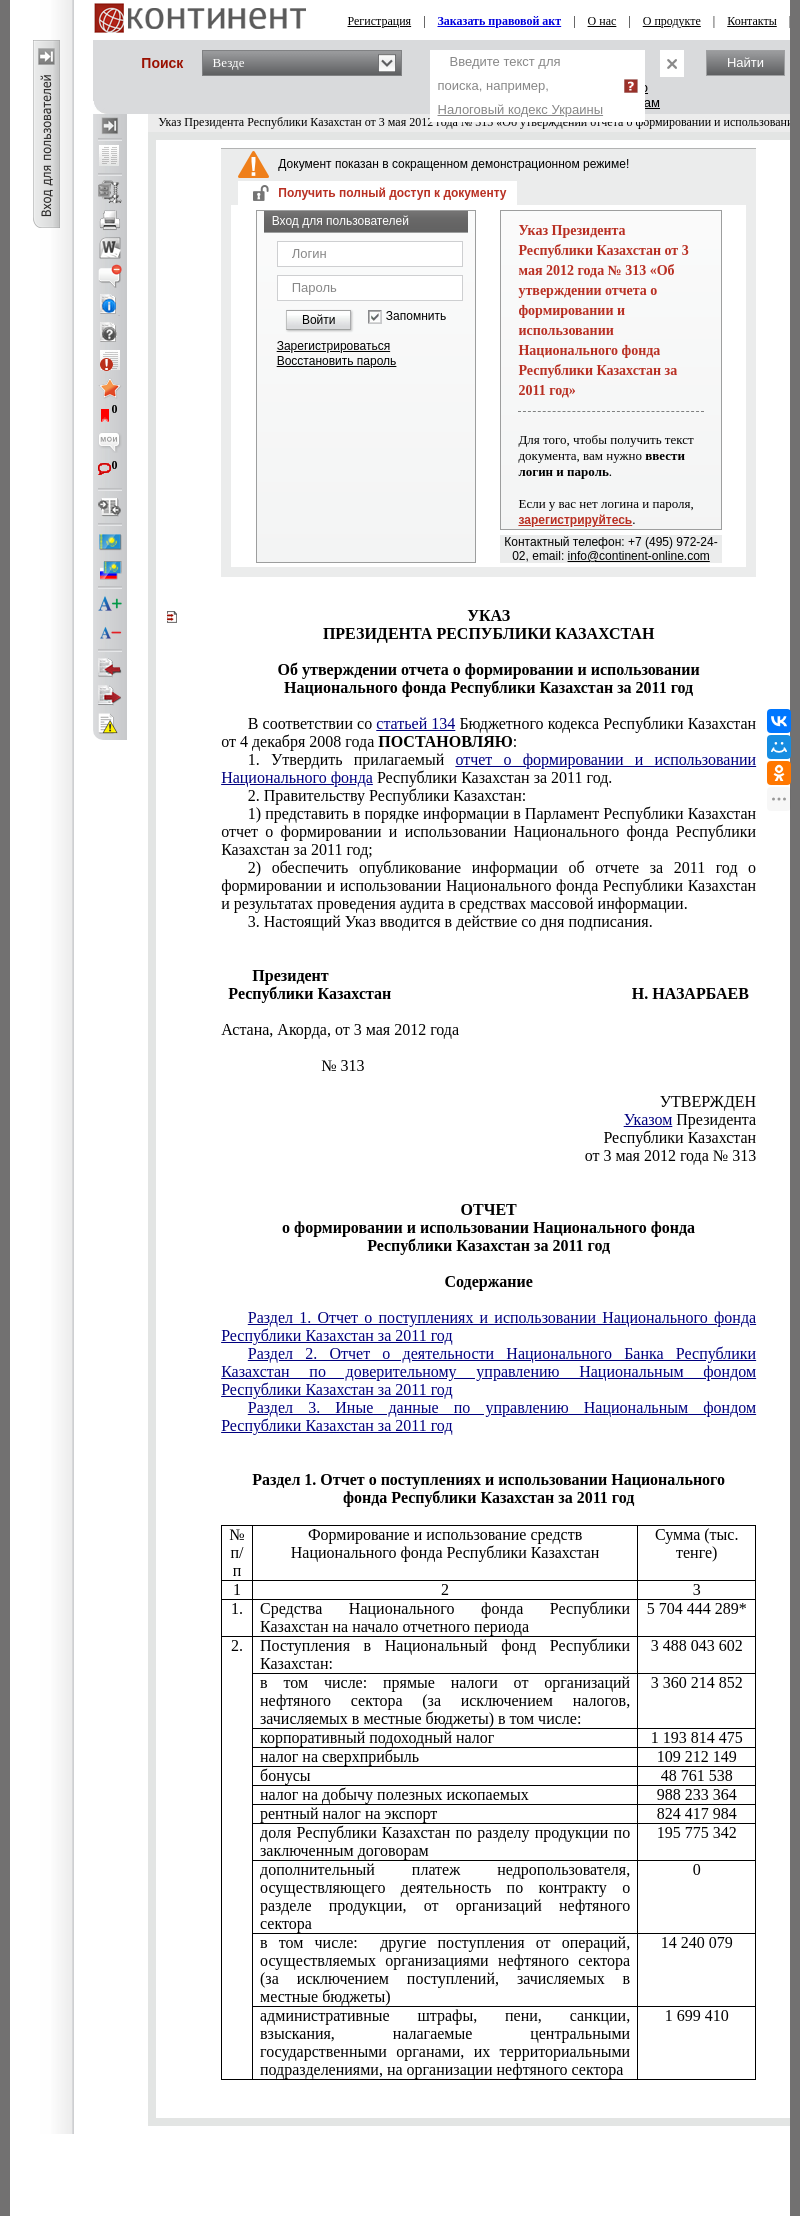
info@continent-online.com (639, 556)
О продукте (672, 21)
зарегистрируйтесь (575, 520)
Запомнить (416, 316)
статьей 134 (415, 723)
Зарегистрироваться (333, 346)
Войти (319, 320)
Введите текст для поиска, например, (521, 85)
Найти (745, 62)
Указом (648, 1119)
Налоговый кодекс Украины (521, 109)
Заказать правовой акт (500, 21)
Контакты (752, 21)
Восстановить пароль (337, 361)
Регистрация (380, 21)
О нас (602, 21)
